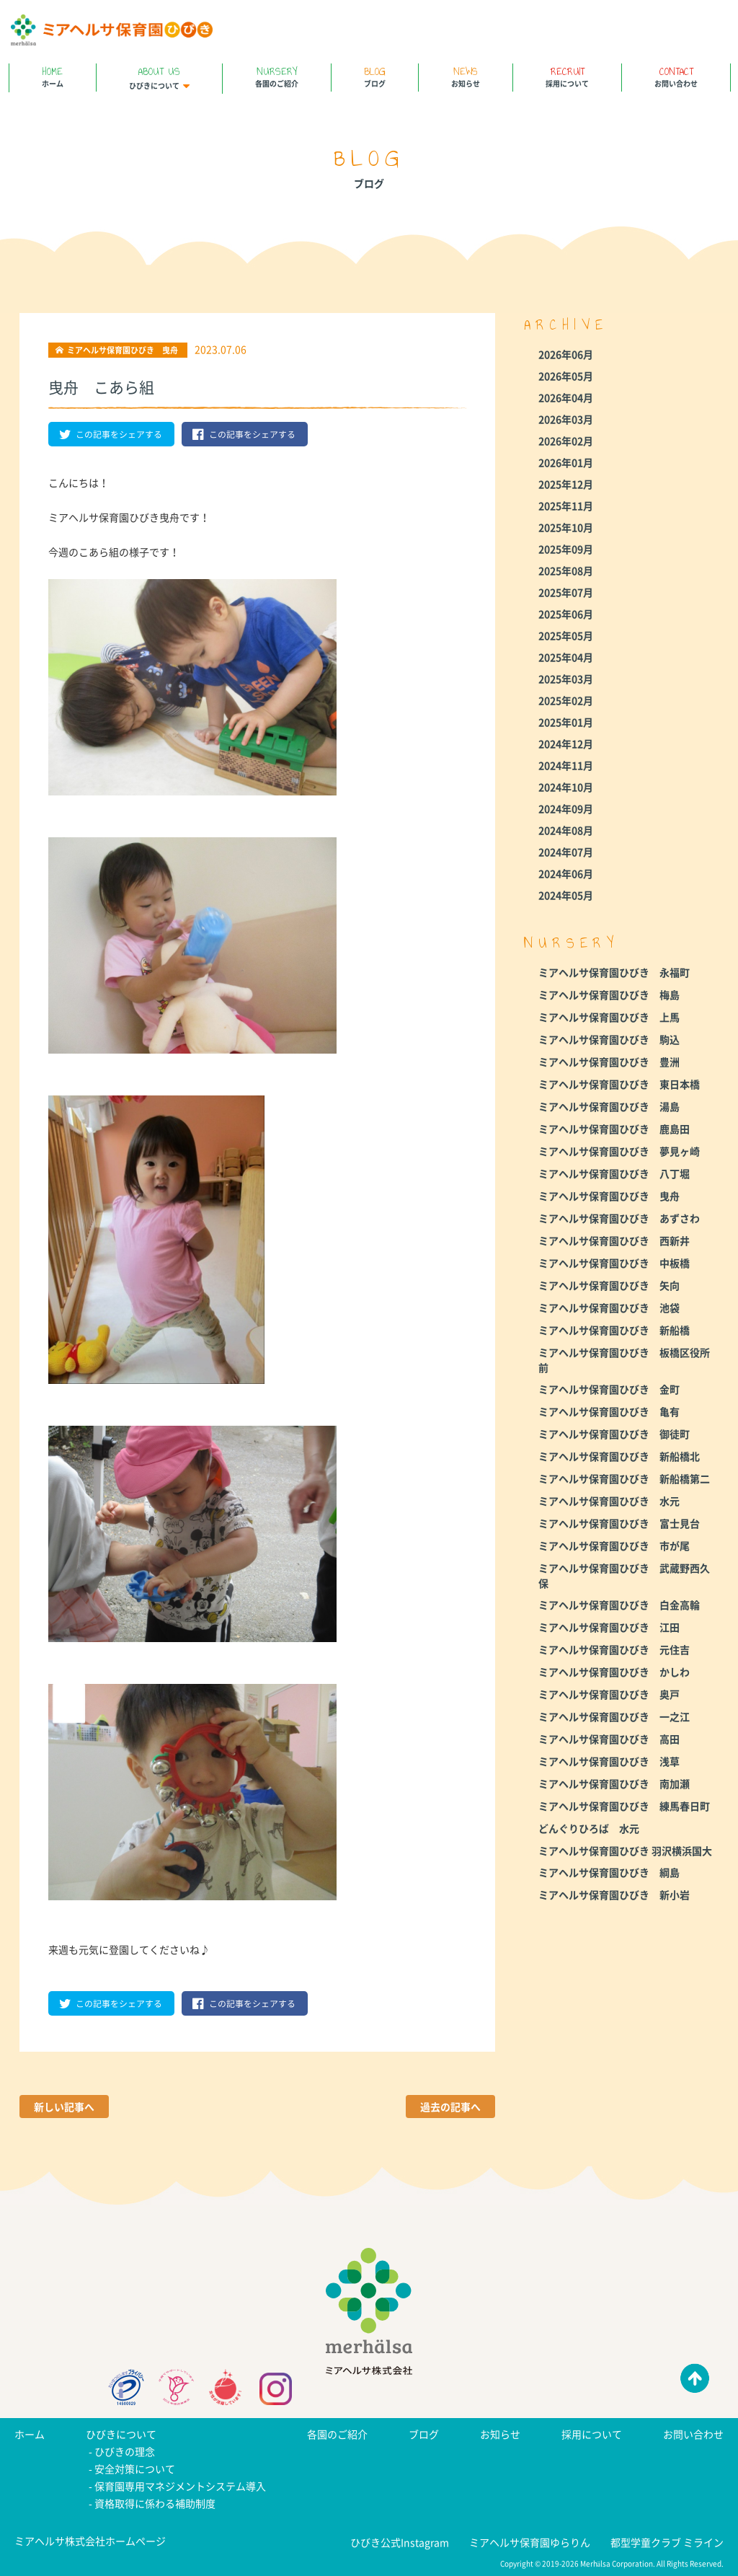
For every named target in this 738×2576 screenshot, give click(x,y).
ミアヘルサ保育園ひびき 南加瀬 (614, 1783)
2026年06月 (565, 354)
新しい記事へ (64, 2106)
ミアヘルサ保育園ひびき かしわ (614, 1671)
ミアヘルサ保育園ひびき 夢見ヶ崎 (619, 1151)
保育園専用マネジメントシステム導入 (180, 2486)
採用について (567, 76)
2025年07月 (565, 592)
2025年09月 (565, 549)
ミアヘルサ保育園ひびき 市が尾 (614, 1545)
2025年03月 (565, 678)
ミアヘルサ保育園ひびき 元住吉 (614, 1649)
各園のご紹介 (277, 76)
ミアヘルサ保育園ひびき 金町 (609, 1389)
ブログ (375, 76)
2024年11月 (565, 765)
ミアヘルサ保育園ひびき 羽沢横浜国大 (625, 1850)
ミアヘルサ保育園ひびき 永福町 (614, 972)
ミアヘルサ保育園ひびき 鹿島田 (614, 1128)
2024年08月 (565, 830)
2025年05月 (565, 635)
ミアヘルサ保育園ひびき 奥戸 (609, 1694)
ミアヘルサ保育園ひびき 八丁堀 (614, 1173)
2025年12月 (565, 484)
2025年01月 (565, 722)
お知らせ (465, 76)
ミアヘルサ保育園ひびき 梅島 (609, 994)
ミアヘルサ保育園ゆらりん (529, 2542)
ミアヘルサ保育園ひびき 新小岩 (614, 1894)
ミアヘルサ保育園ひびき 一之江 (614, 1716)
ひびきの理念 (124, 2451)
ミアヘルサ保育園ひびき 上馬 (609, 1017)
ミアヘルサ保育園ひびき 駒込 (609, 1039)
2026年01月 (565, 462)
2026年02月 (565, 440)
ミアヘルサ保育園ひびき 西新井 (614, 1240)
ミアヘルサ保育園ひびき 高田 (609, 1739)
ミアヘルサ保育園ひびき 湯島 (609, 1106)
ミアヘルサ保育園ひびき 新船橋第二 (624, 1478)
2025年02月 (565, 700)
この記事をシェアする (110, 434)
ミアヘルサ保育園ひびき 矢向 (609, 1285)
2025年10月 (565, 527)
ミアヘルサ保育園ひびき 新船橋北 (619, 1456)
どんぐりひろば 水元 (588, 1828)
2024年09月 (565, 808)
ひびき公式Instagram (399, 2542)
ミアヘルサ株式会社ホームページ (90, 2540)
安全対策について (134, 2468)
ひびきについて (159, 77)
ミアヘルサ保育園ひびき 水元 (609, 1501)
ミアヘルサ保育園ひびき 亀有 (609, 1411)
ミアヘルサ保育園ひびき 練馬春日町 (624, 1806)
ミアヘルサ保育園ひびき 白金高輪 (619, 1604)
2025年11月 (565, 505)
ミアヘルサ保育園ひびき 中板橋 (614, 1263)
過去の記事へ (450, 2106)
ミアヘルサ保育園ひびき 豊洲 (609, 1061)
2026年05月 (565, 376)
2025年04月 (565, 657)
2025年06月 (565, 613)
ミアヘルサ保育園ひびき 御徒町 (614, 1433)
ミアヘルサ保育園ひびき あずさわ (619, 1218)
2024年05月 (565, 895)
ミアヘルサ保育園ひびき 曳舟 (609, 1195)
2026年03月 (565, 419)
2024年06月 (565, 873)
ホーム (52, 76)
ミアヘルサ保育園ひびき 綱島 (609, 1872)
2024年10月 (565, 787)
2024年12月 (565, 743)
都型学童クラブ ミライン (667, 2542)
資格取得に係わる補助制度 (154, 2503)
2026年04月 (565, 397)
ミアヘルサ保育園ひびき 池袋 (609, 1307)
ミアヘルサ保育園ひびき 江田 (609, 1627)
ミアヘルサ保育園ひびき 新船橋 (614, 1330)
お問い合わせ (676, 76)
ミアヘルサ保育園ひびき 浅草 (609, 1761)
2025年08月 (565, 570)
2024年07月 (565, 851)
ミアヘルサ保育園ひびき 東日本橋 (619, 1084)
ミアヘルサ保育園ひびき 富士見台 (619, 1523)
